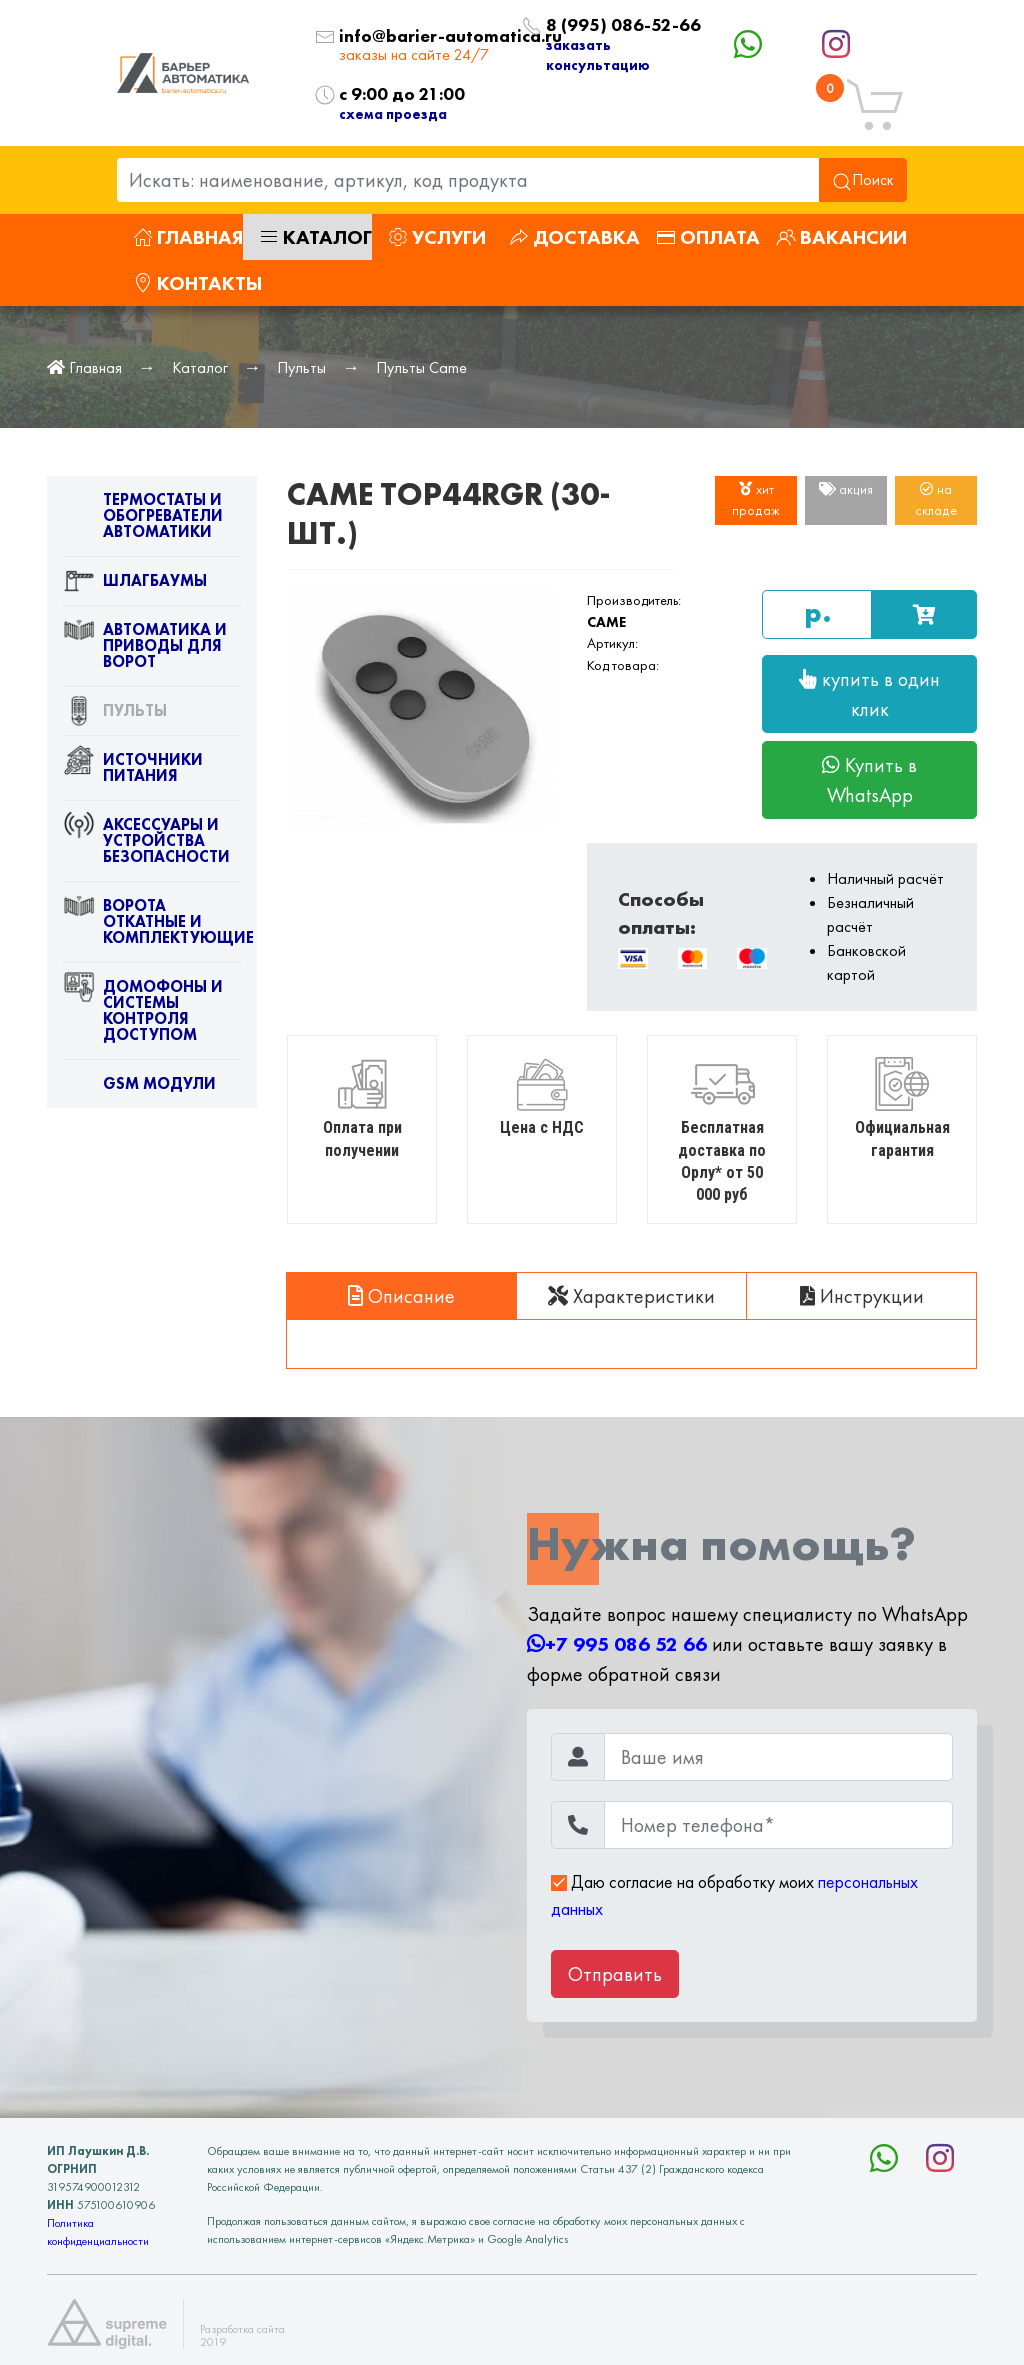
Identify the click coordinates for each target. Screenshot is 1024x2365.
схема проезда (393, 114)
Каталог (315, 237)
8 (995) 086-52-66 (596, 25)
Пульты (301, 367)
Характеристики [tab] (631, 1296)
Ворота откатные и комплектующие (152, 926)
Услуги (437, 237)
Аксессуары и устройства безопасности (146, 845)
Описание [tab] (401, 1296)
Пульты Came (421, 367)
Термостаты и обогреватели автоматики (143, 520)
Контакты (197, 283)
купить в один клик (869, 694)
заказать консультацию (598, 54)
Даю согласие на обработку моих (734, 1895)
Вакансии (841, 237)
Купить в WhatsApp (869, 780)
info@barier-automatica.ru (415, 36)
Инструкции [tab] (862, 1296)
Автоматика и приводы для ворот (145, 650)
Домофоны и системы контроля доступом (143, 1015)
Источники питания (133, 772)
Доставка (574, 237)
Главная (188, 237)
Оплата (708, 237)
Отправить (615, 1974)
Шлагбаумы (135, 585)
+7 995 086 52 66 (617, 1644)
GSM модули (139, 1088)
